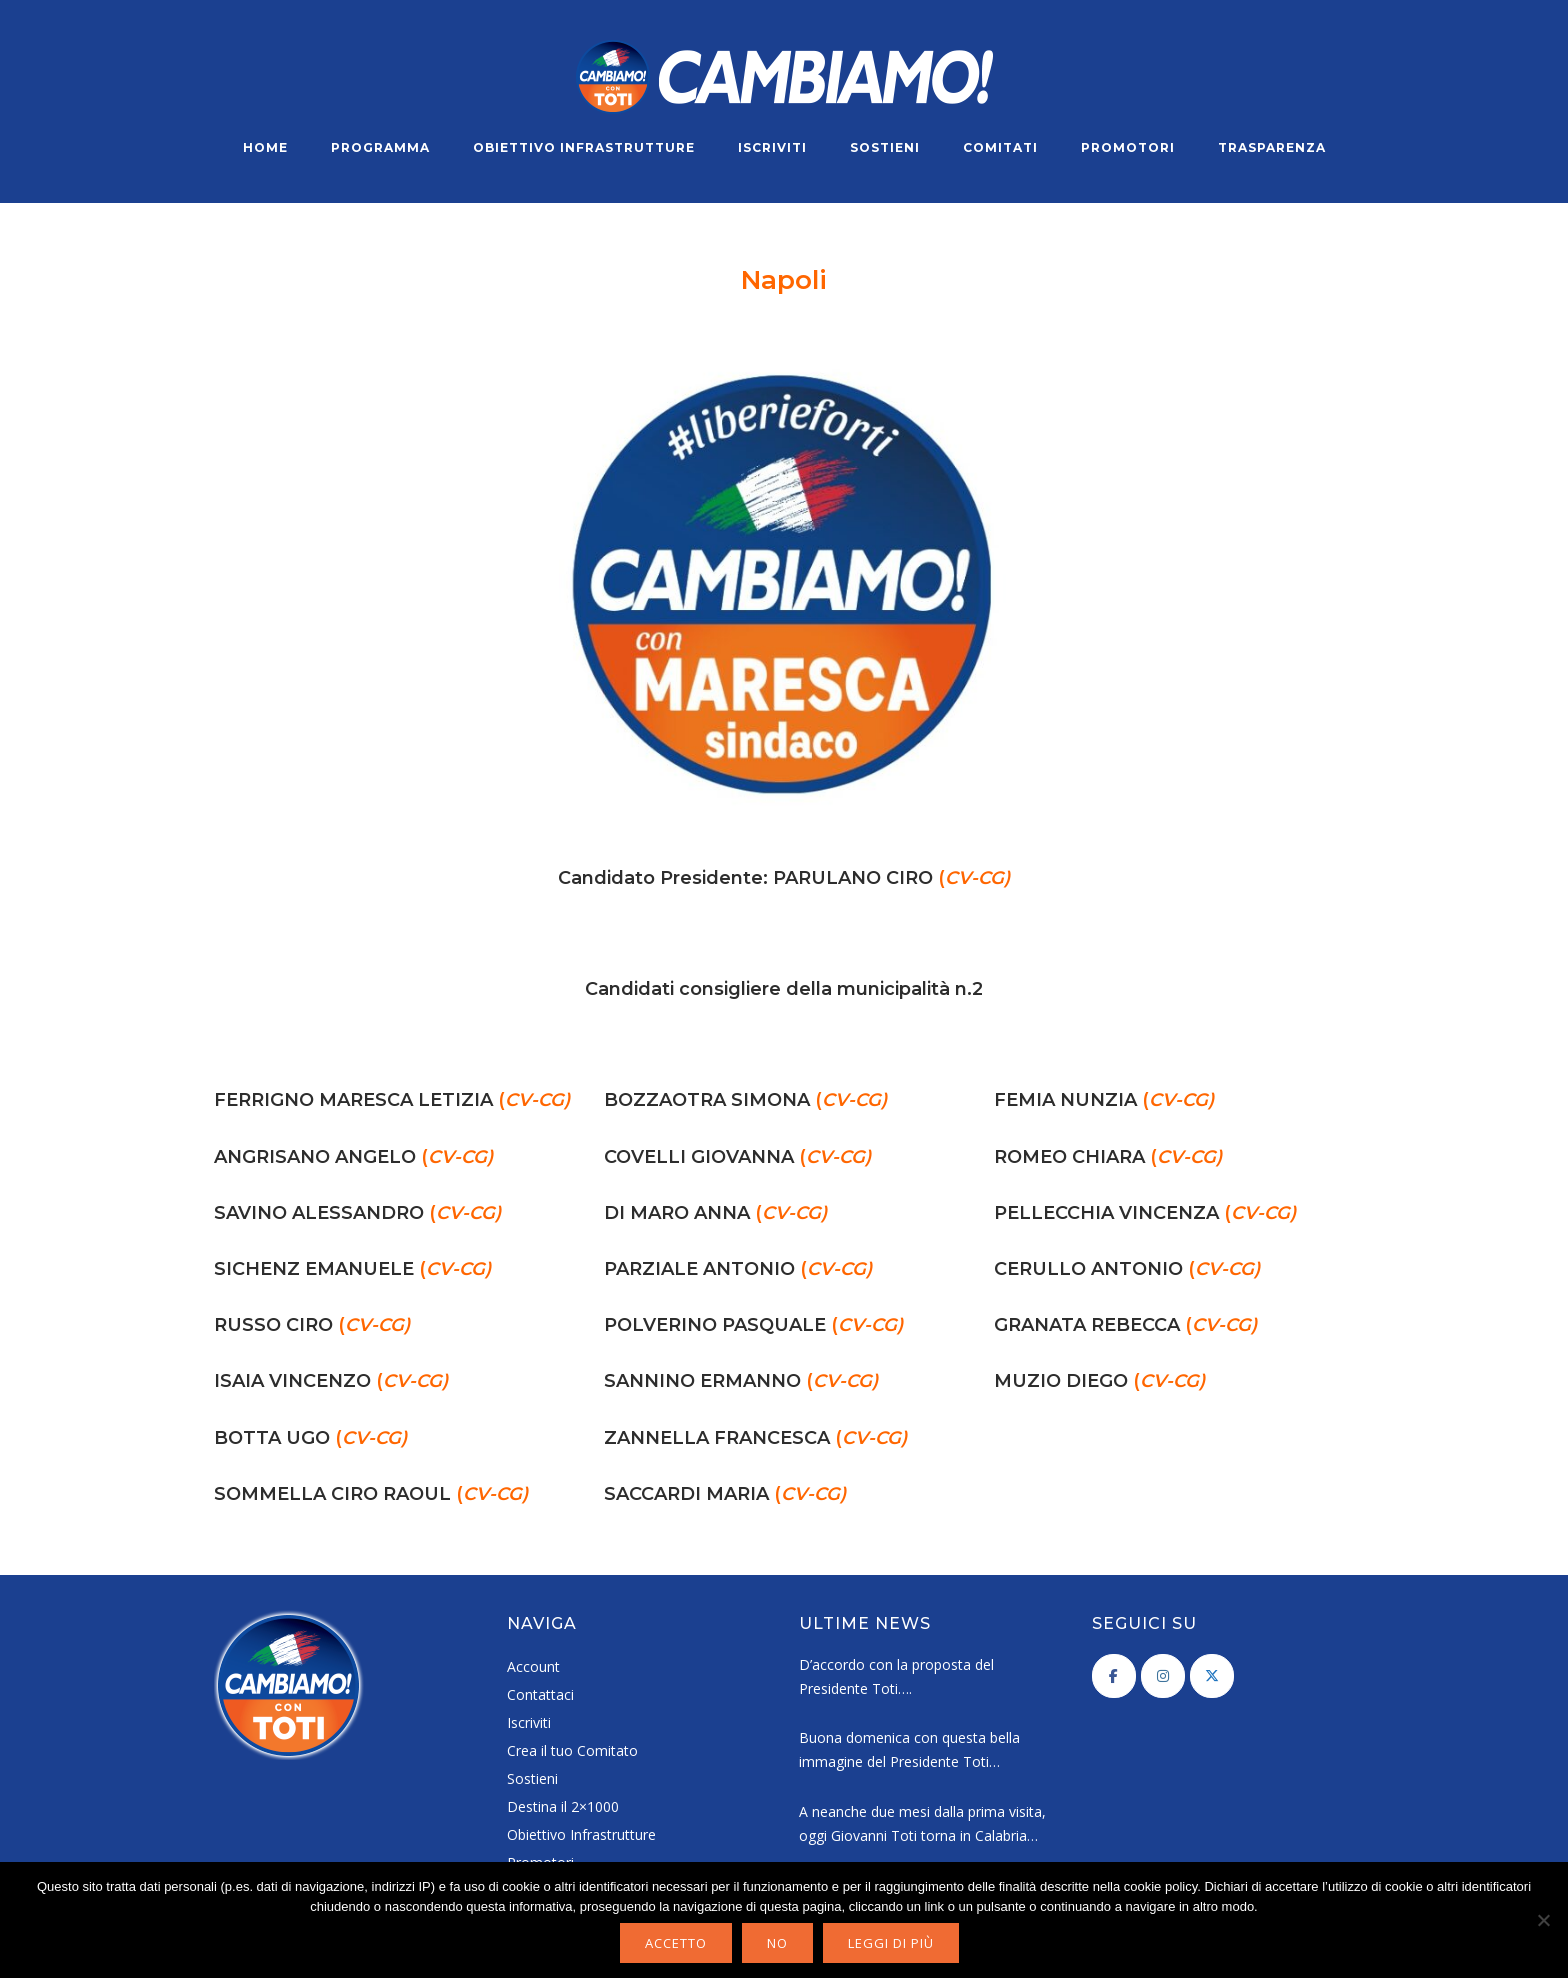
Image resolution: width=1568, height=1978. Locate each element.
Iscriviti (772, 147)
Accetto (676, 1943)
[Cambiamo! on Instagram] (1163, 1676)
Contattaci (540, 1694)
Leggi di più (891, 1943)
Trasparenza (1272, 147)
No (777, 1943)
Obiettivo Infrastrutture (584, 147)
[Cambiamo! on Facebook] (1114, 1676)
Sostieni (885, 147)
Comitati (1000, 147)
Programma (380, 147)
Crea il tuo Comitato (572, 1750)
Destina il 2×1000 (563, 1806)
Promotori (1128, 147)
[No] (1543, 1920)
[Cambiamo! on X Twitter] (1212, 1676)
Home (265, 147)
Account (533, 1666)
